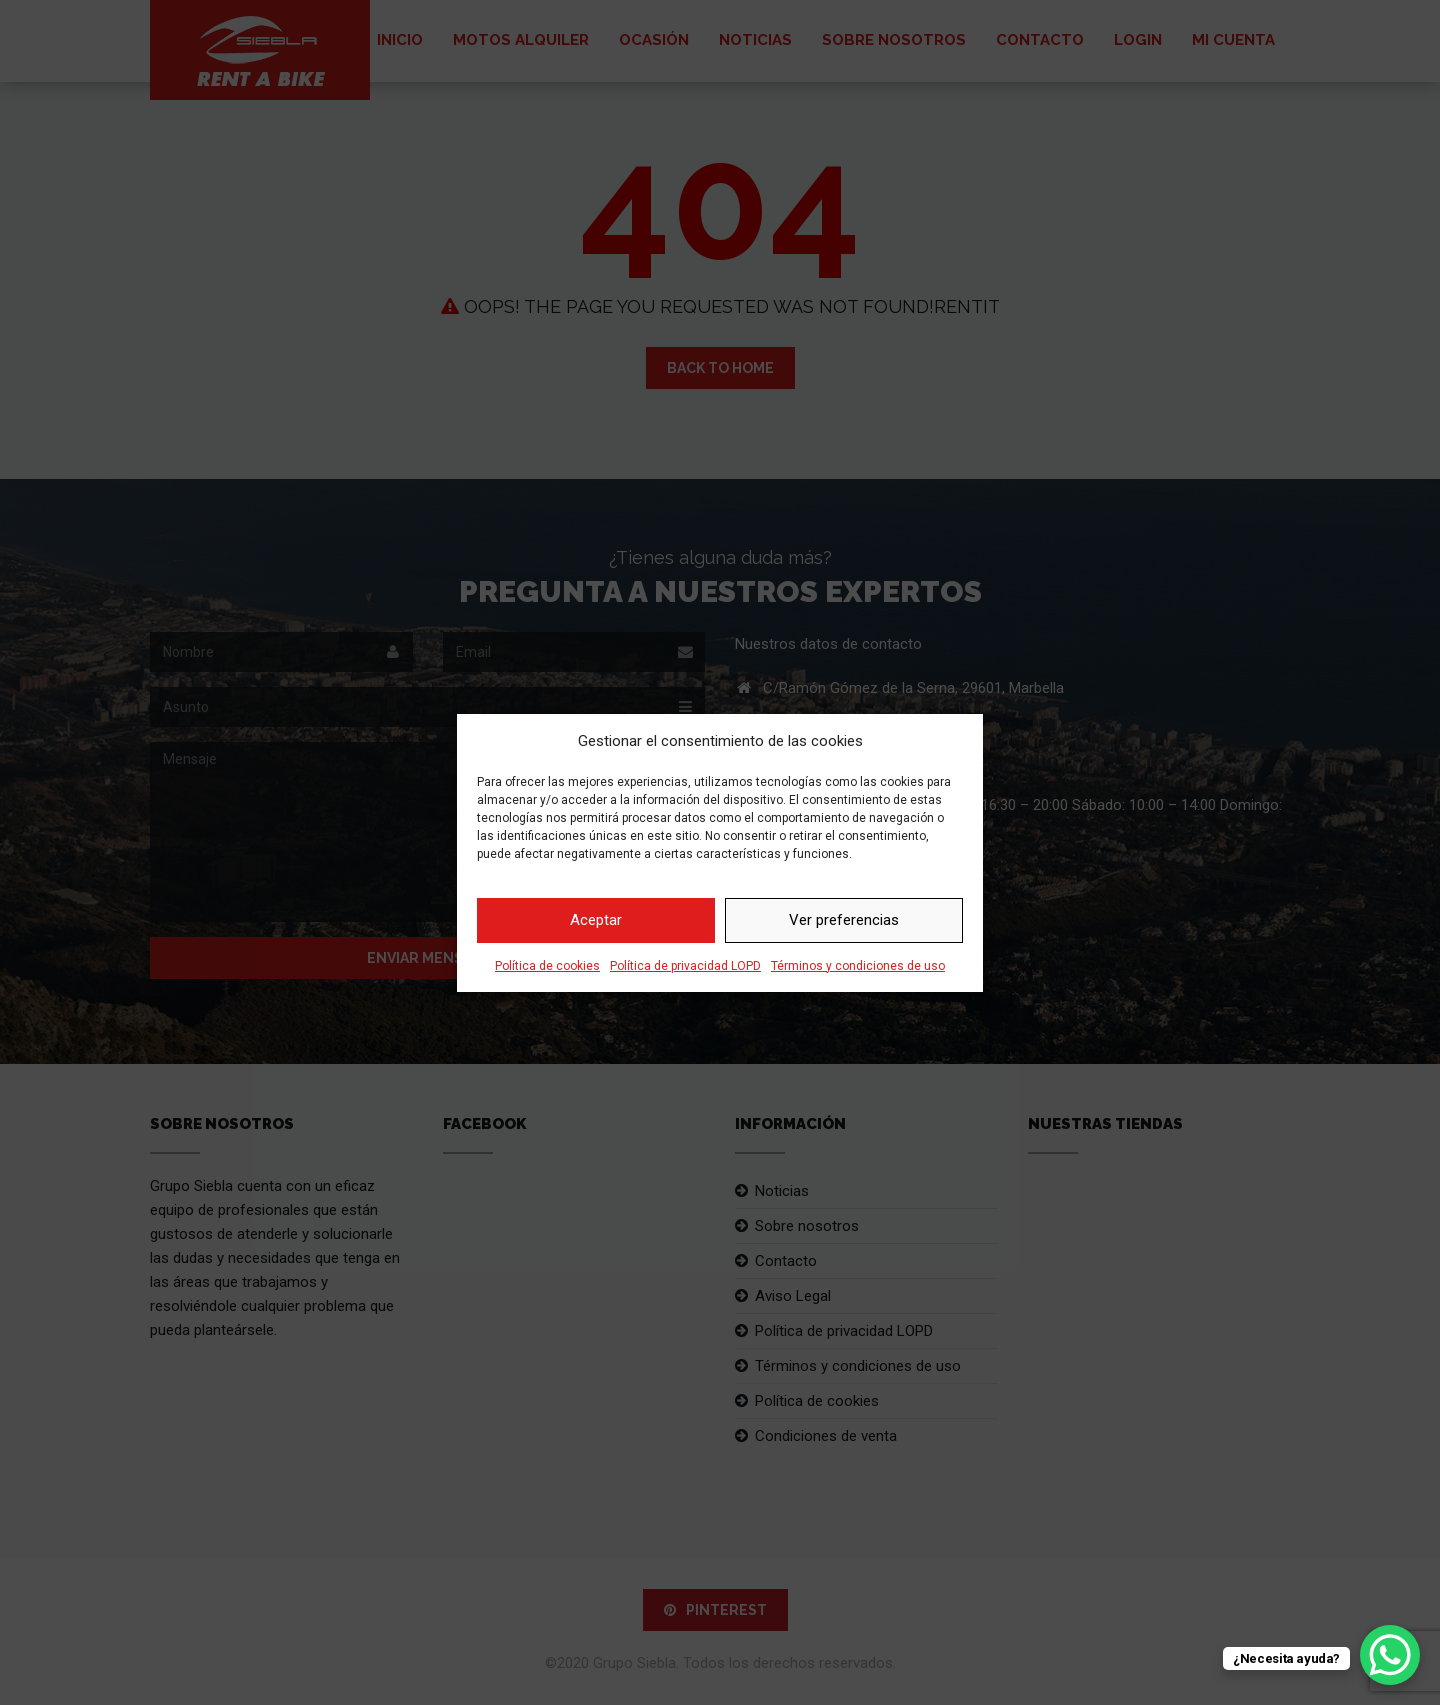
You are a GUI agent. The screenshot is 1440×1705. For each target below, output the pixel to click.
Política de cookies (547, 966)
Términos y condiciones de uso (858, 966)
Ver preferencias (844, 920)
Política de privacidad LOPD (685, 966)
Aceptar (596, 920)
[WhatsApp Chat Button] (1390, 1655)
